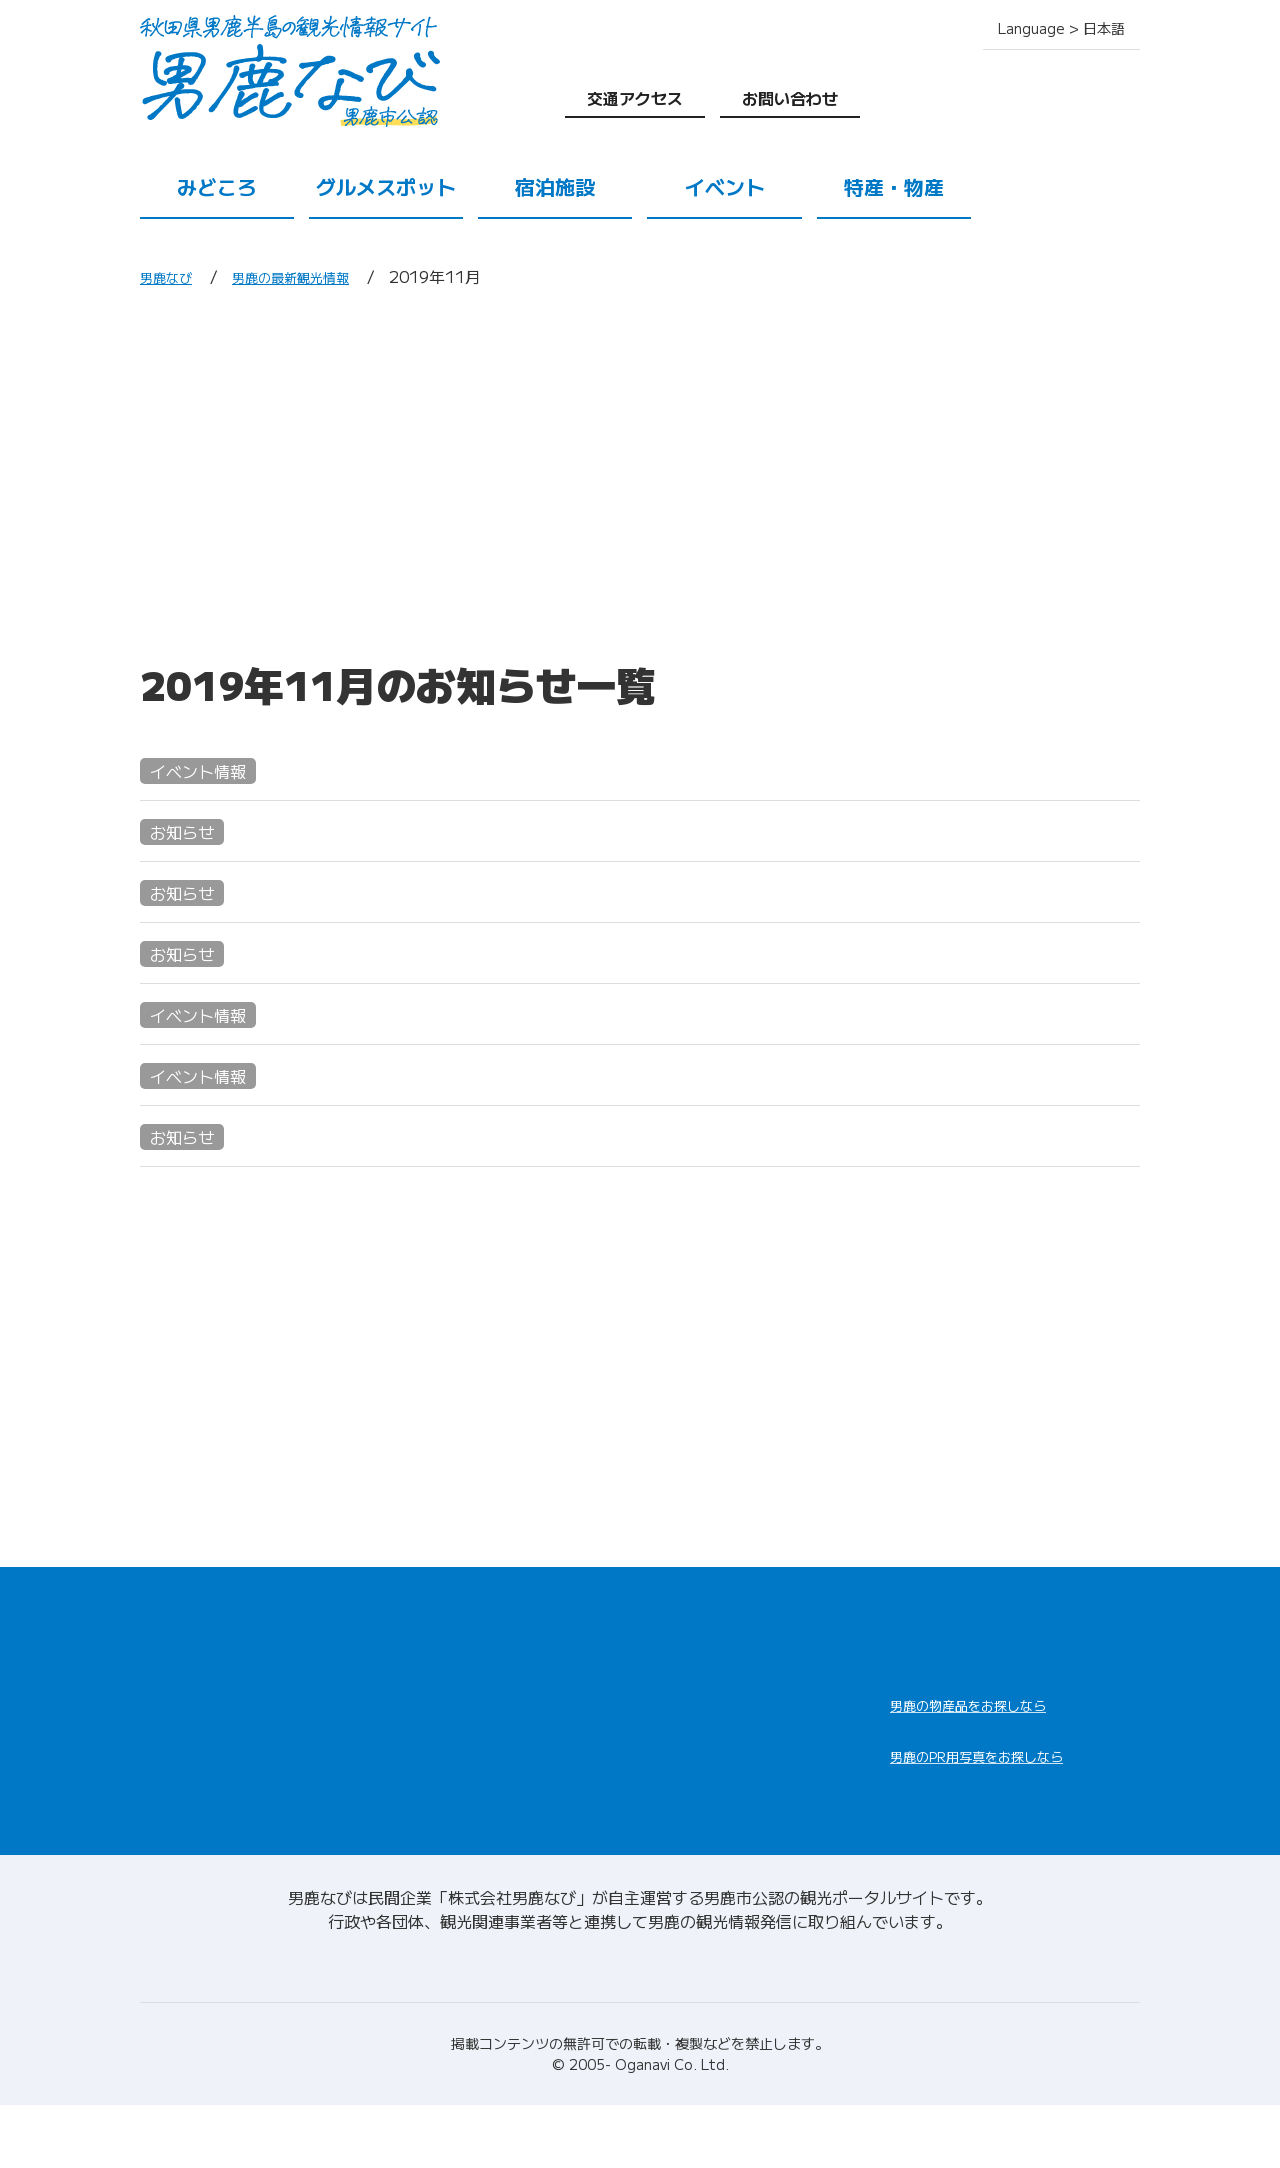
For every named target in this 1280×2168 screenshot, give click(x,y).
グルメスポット (386, 186)
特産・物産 (894, 186)
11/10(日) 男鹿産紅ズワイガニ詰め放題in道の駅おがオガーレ (483, 1104)
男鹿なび (172, 276)
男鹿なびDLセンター (1002, 1824)
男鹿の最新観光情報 (316, 276)
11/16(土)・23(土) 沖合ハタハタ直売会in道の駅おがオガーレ (484, 1043)
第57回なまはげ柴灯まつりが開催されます (380, 921)
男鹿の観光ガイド (712, 1781)
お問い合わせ (790, 98)
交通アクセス (635, 98)
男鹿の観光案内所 (712, 1733)
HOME (167, 1655)
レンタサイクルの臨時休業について (347, 982)
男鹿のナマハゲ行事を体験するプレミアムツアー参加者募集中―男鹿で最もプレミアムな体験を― (627, 1165)
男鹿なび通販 (968, 1747)
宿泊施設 (555, 186)
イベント (725, 186)
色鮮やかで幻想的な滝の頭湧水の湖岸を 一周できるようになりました (500, 860)
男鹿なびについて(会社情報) (640, 2023)
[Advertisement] (640, 473)
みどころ (217, 186)
